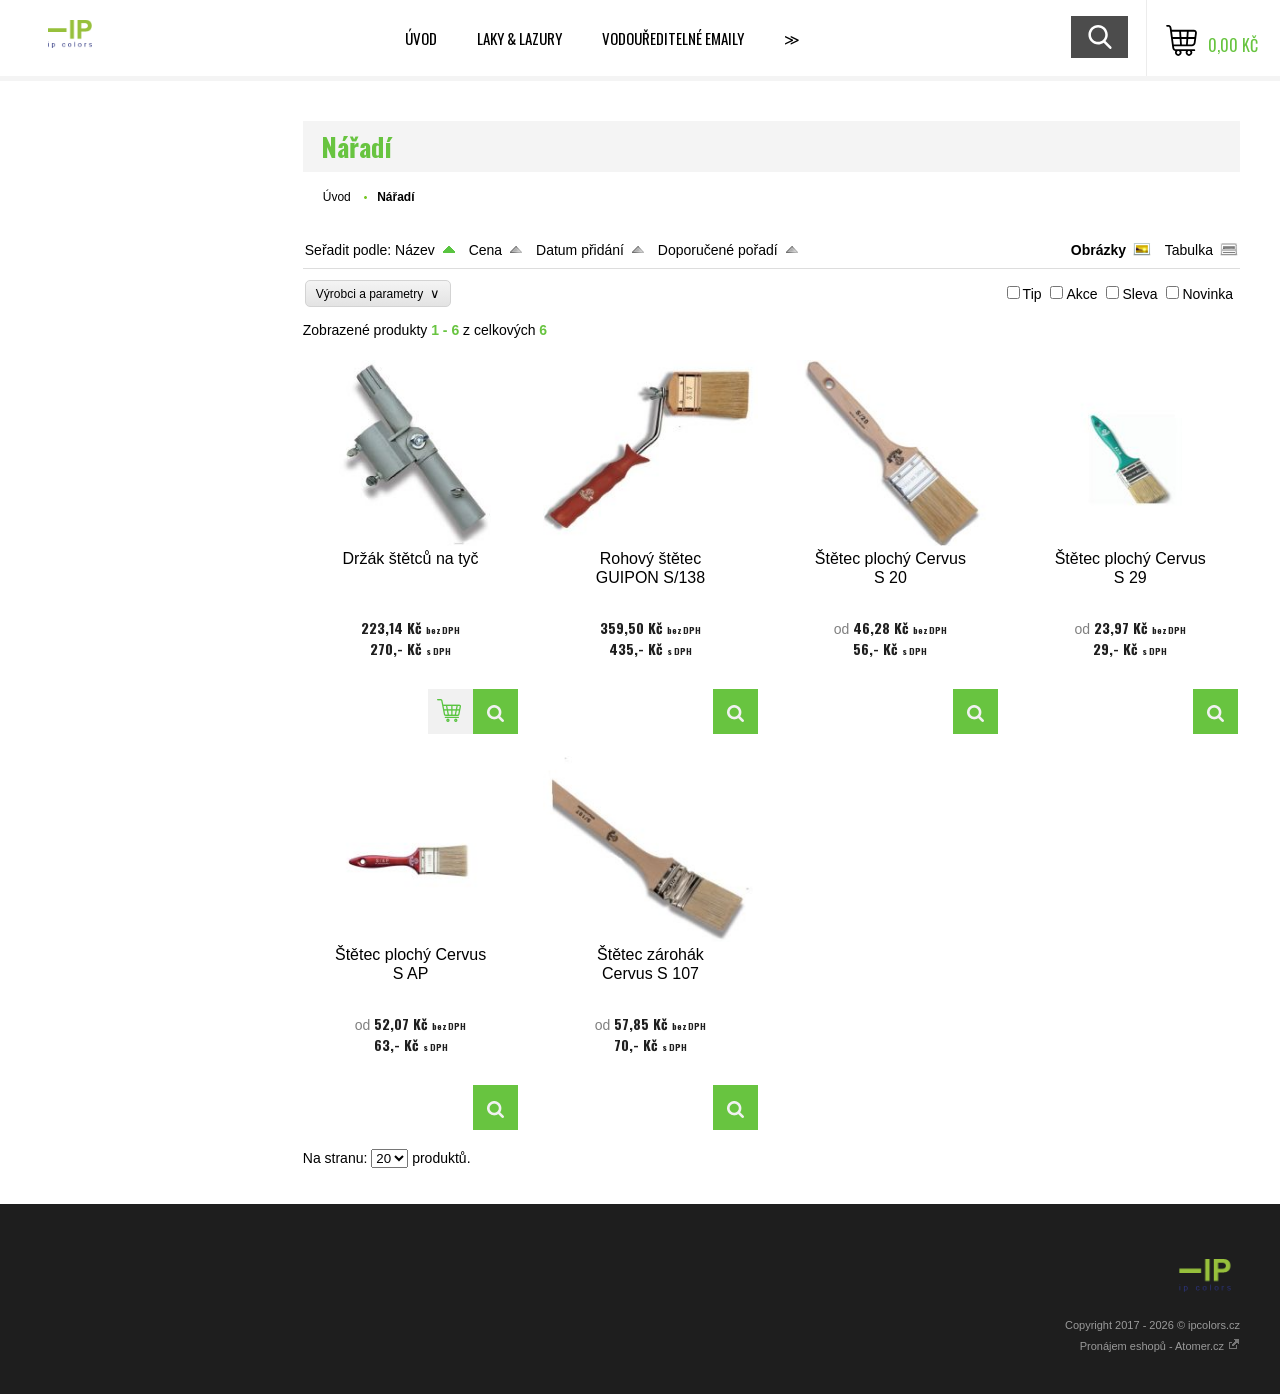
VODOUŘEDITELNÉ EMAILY (673, 38)
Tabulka (1189, 250)
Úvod (337, 197)
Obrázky (1098, 250)
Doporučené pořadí (718, 250)
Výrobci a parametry (378, 293)
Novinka (1207, 294)
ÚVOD (421, 38)
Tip (1032, 294)
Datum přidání (580, 250)
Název (415, 250)
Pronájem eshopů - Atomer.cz (1160, 1346)
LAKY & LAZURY (519, 38)
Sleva (1139, 294)
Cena (485, 250)
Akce (1081, 294)
